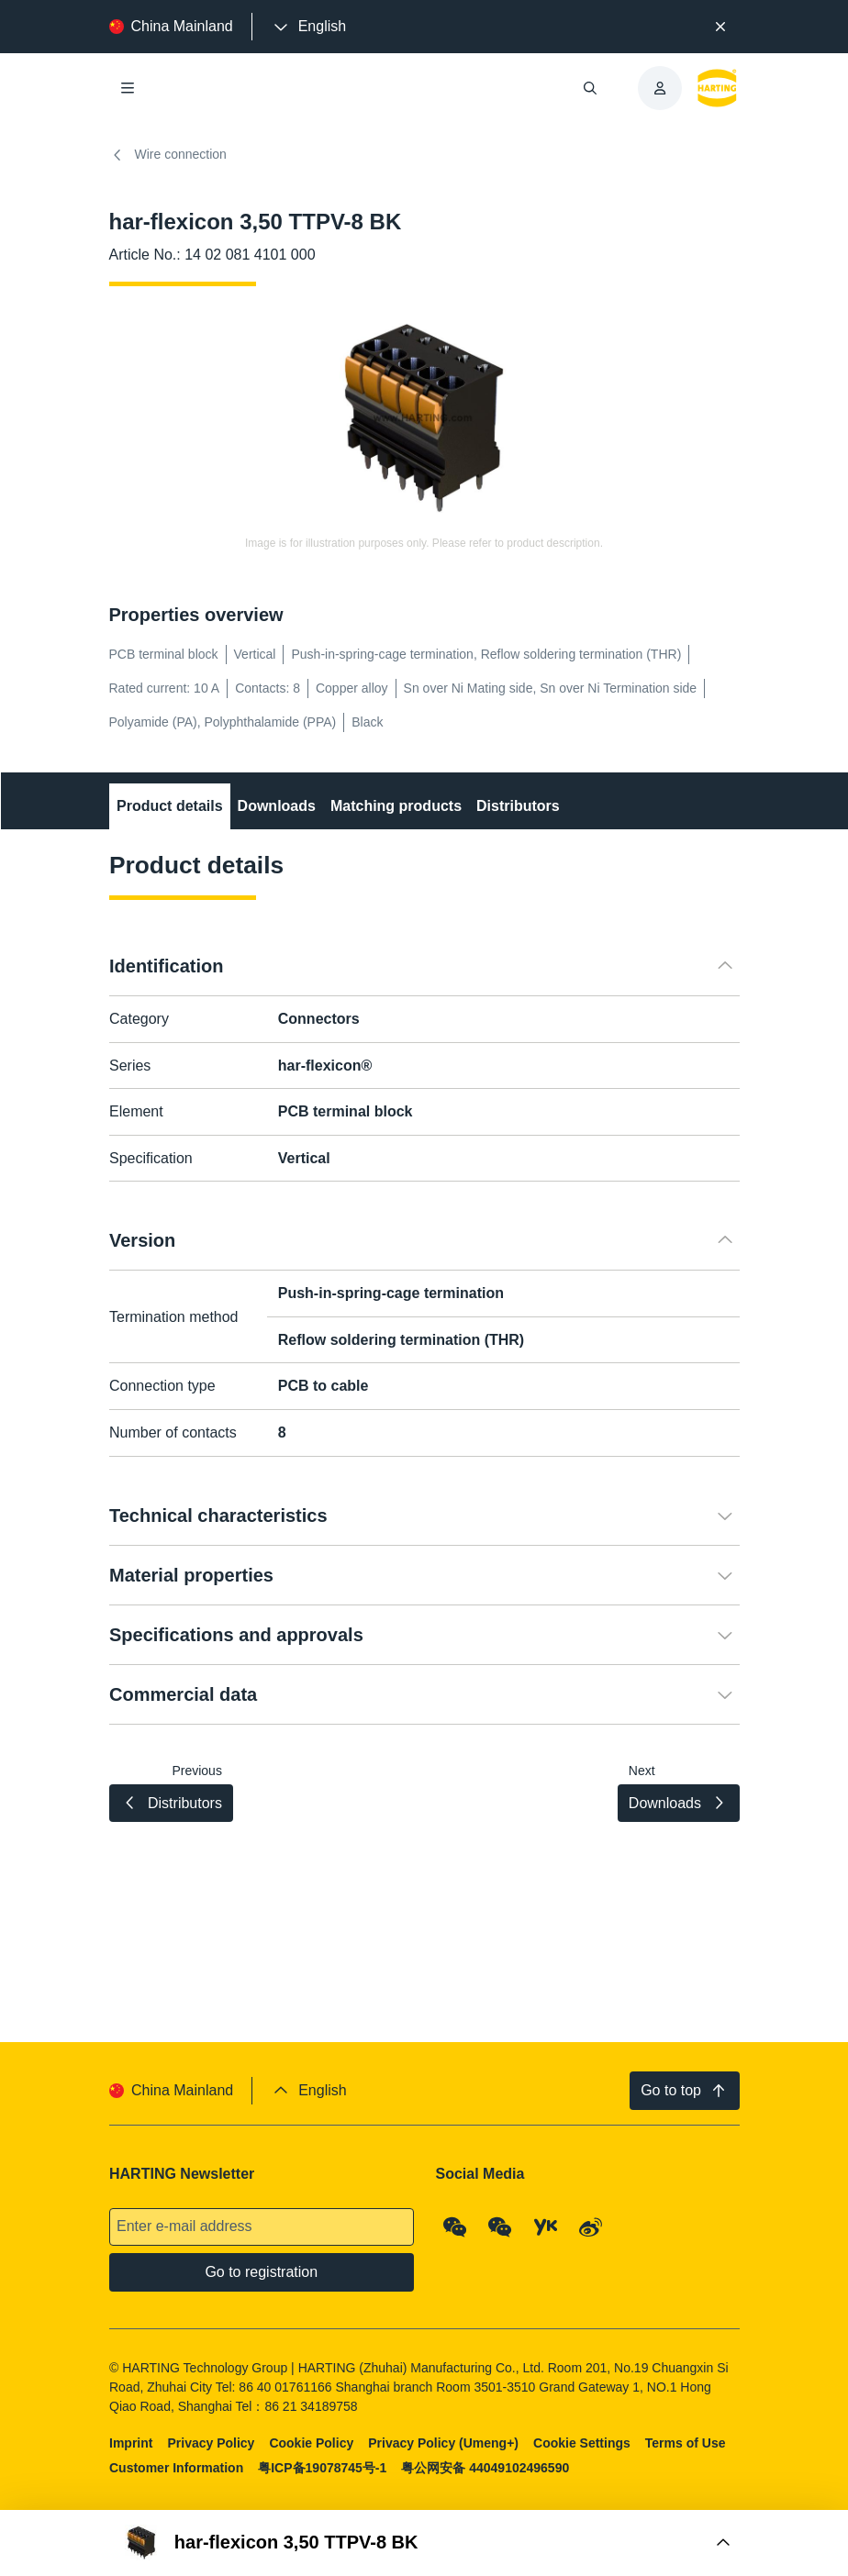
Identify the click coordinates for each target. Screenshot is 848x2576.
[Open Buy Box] (424, 2543)
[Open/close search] (590, 88)
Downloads (276, 806)
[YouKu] (545, 2227)
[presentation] (308, 26)
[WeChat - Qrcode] (454, 2227)
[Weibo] (591, 2227)
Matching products (395, 806)
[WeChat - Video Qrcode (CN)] (500, 2227)
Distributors (518, 806)
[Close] (720, 26)
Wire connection (168, 155)
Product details (170, 806)
